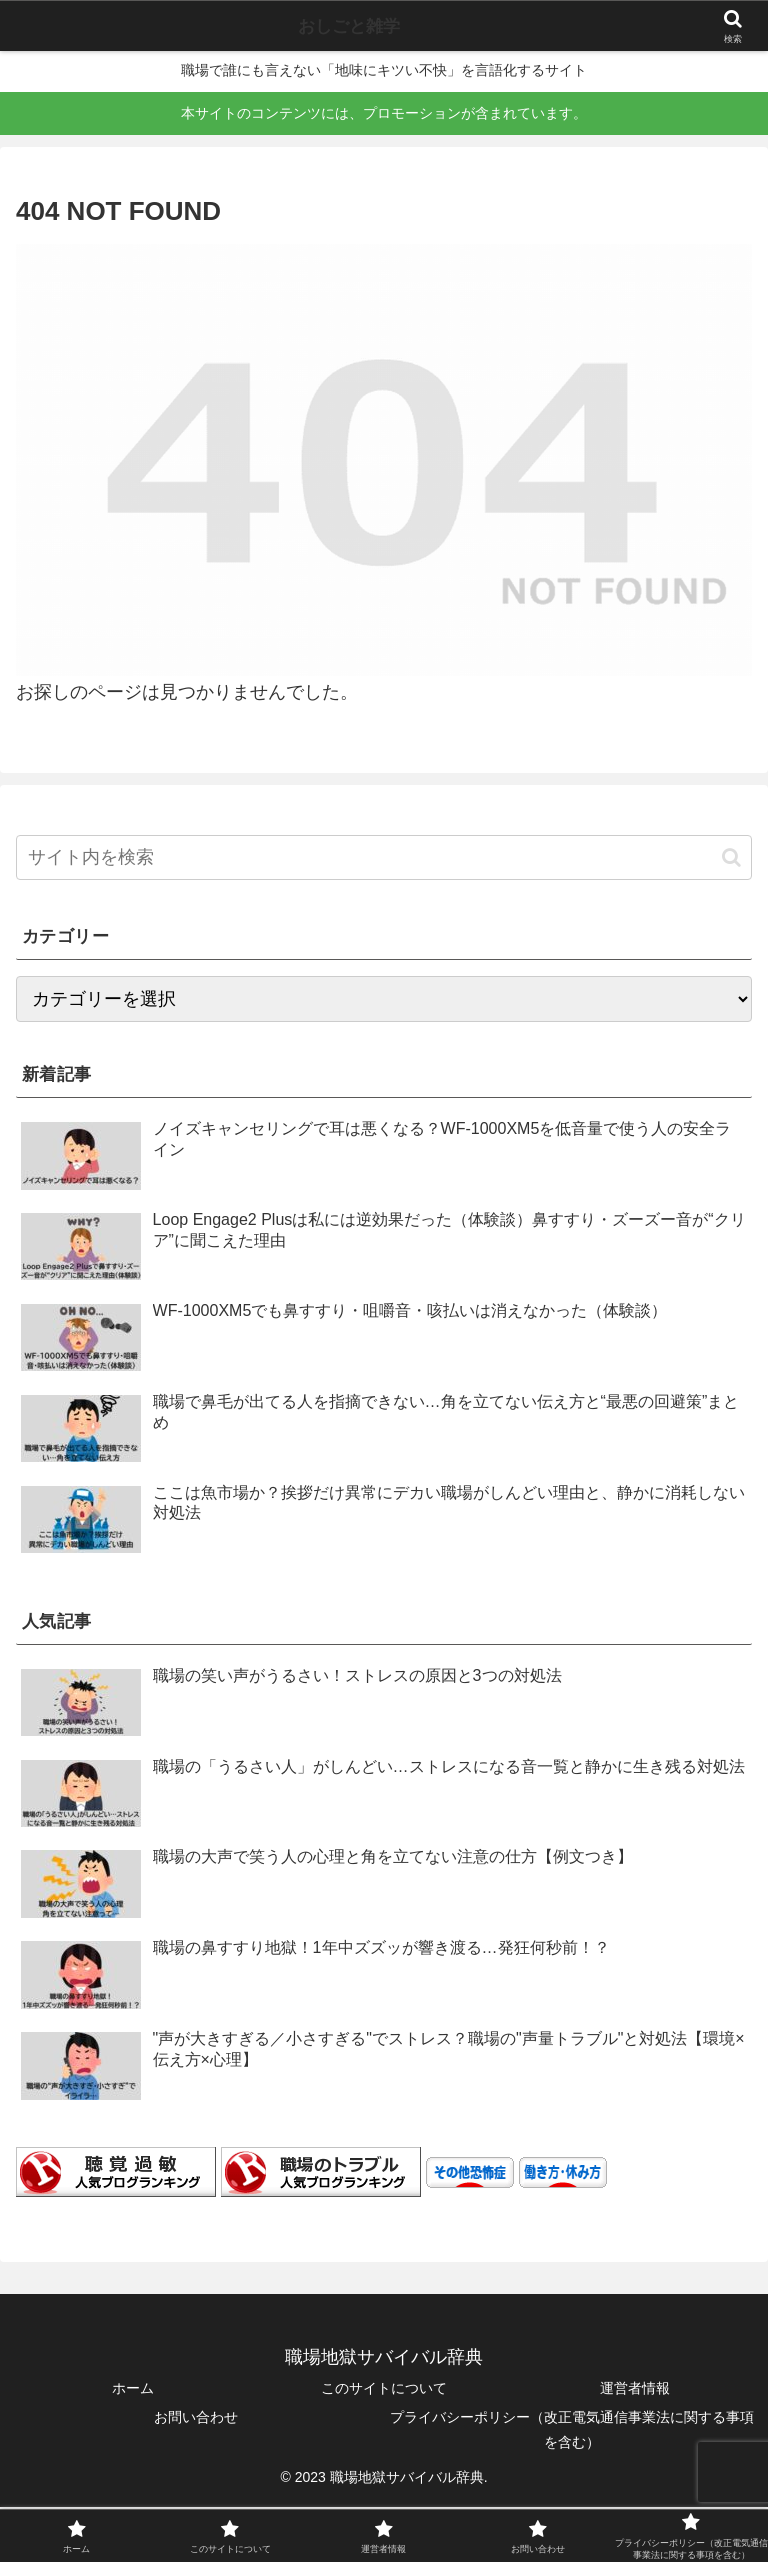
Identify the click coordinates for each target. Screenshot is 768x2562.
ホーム (133, 2388)
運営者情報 (635, 2388)
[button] (731, 857)
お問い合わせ (196, 2417)
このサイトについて (384, 2388)
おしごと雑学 (349, 26)
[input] (384, 857)
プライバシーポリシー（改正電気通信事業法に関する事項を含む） (572, 2429)
